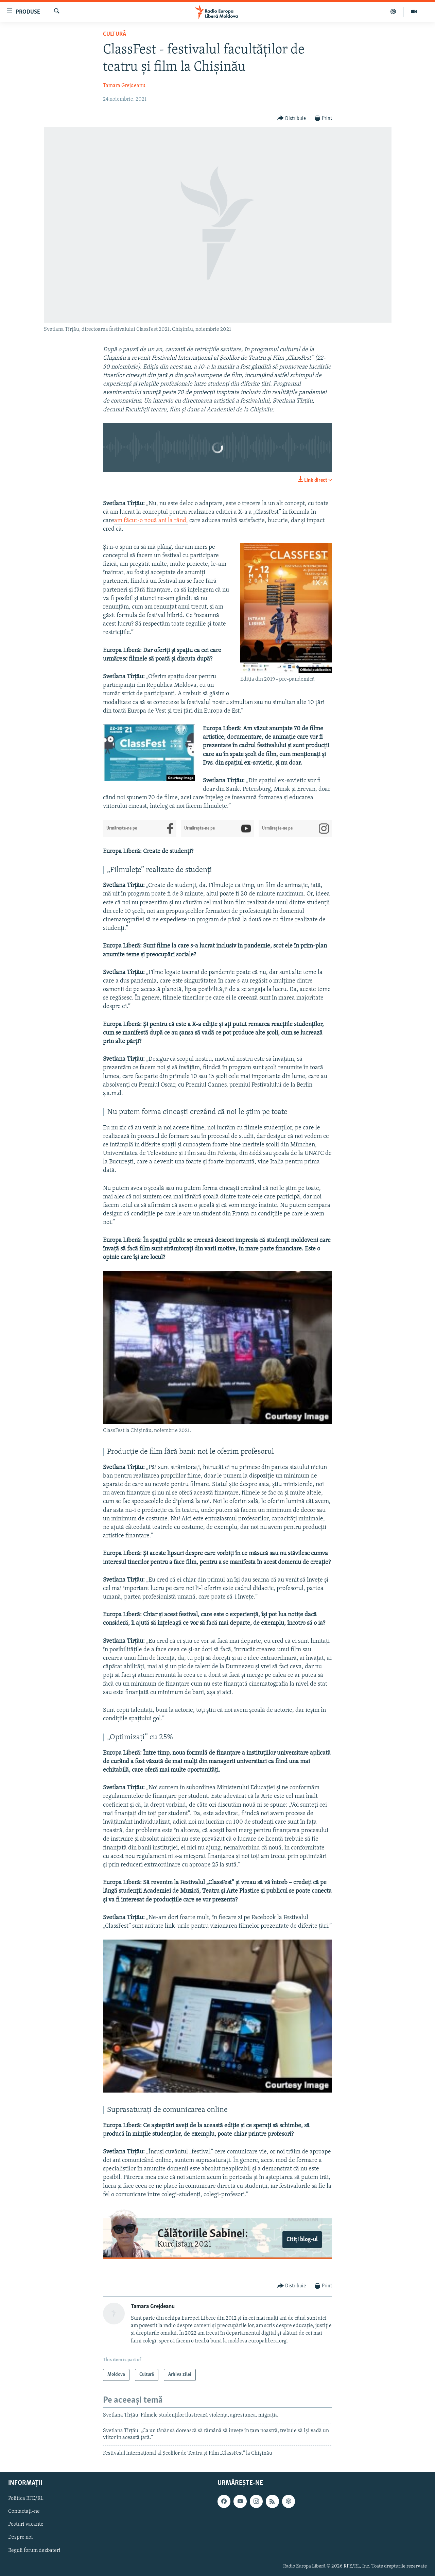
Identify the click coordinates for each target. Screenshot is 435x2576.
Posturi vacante (26, 2524)
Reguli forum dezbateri (34, 2550)
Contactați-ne (24, 2511)
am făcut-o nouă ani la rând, (151, 520)
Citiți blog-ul (302, 2239)
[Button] (291, 118)
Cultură (114, 34)
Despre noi (20, 2537)
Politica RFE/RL (26, 2498)
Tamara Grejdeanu (124, 85)
